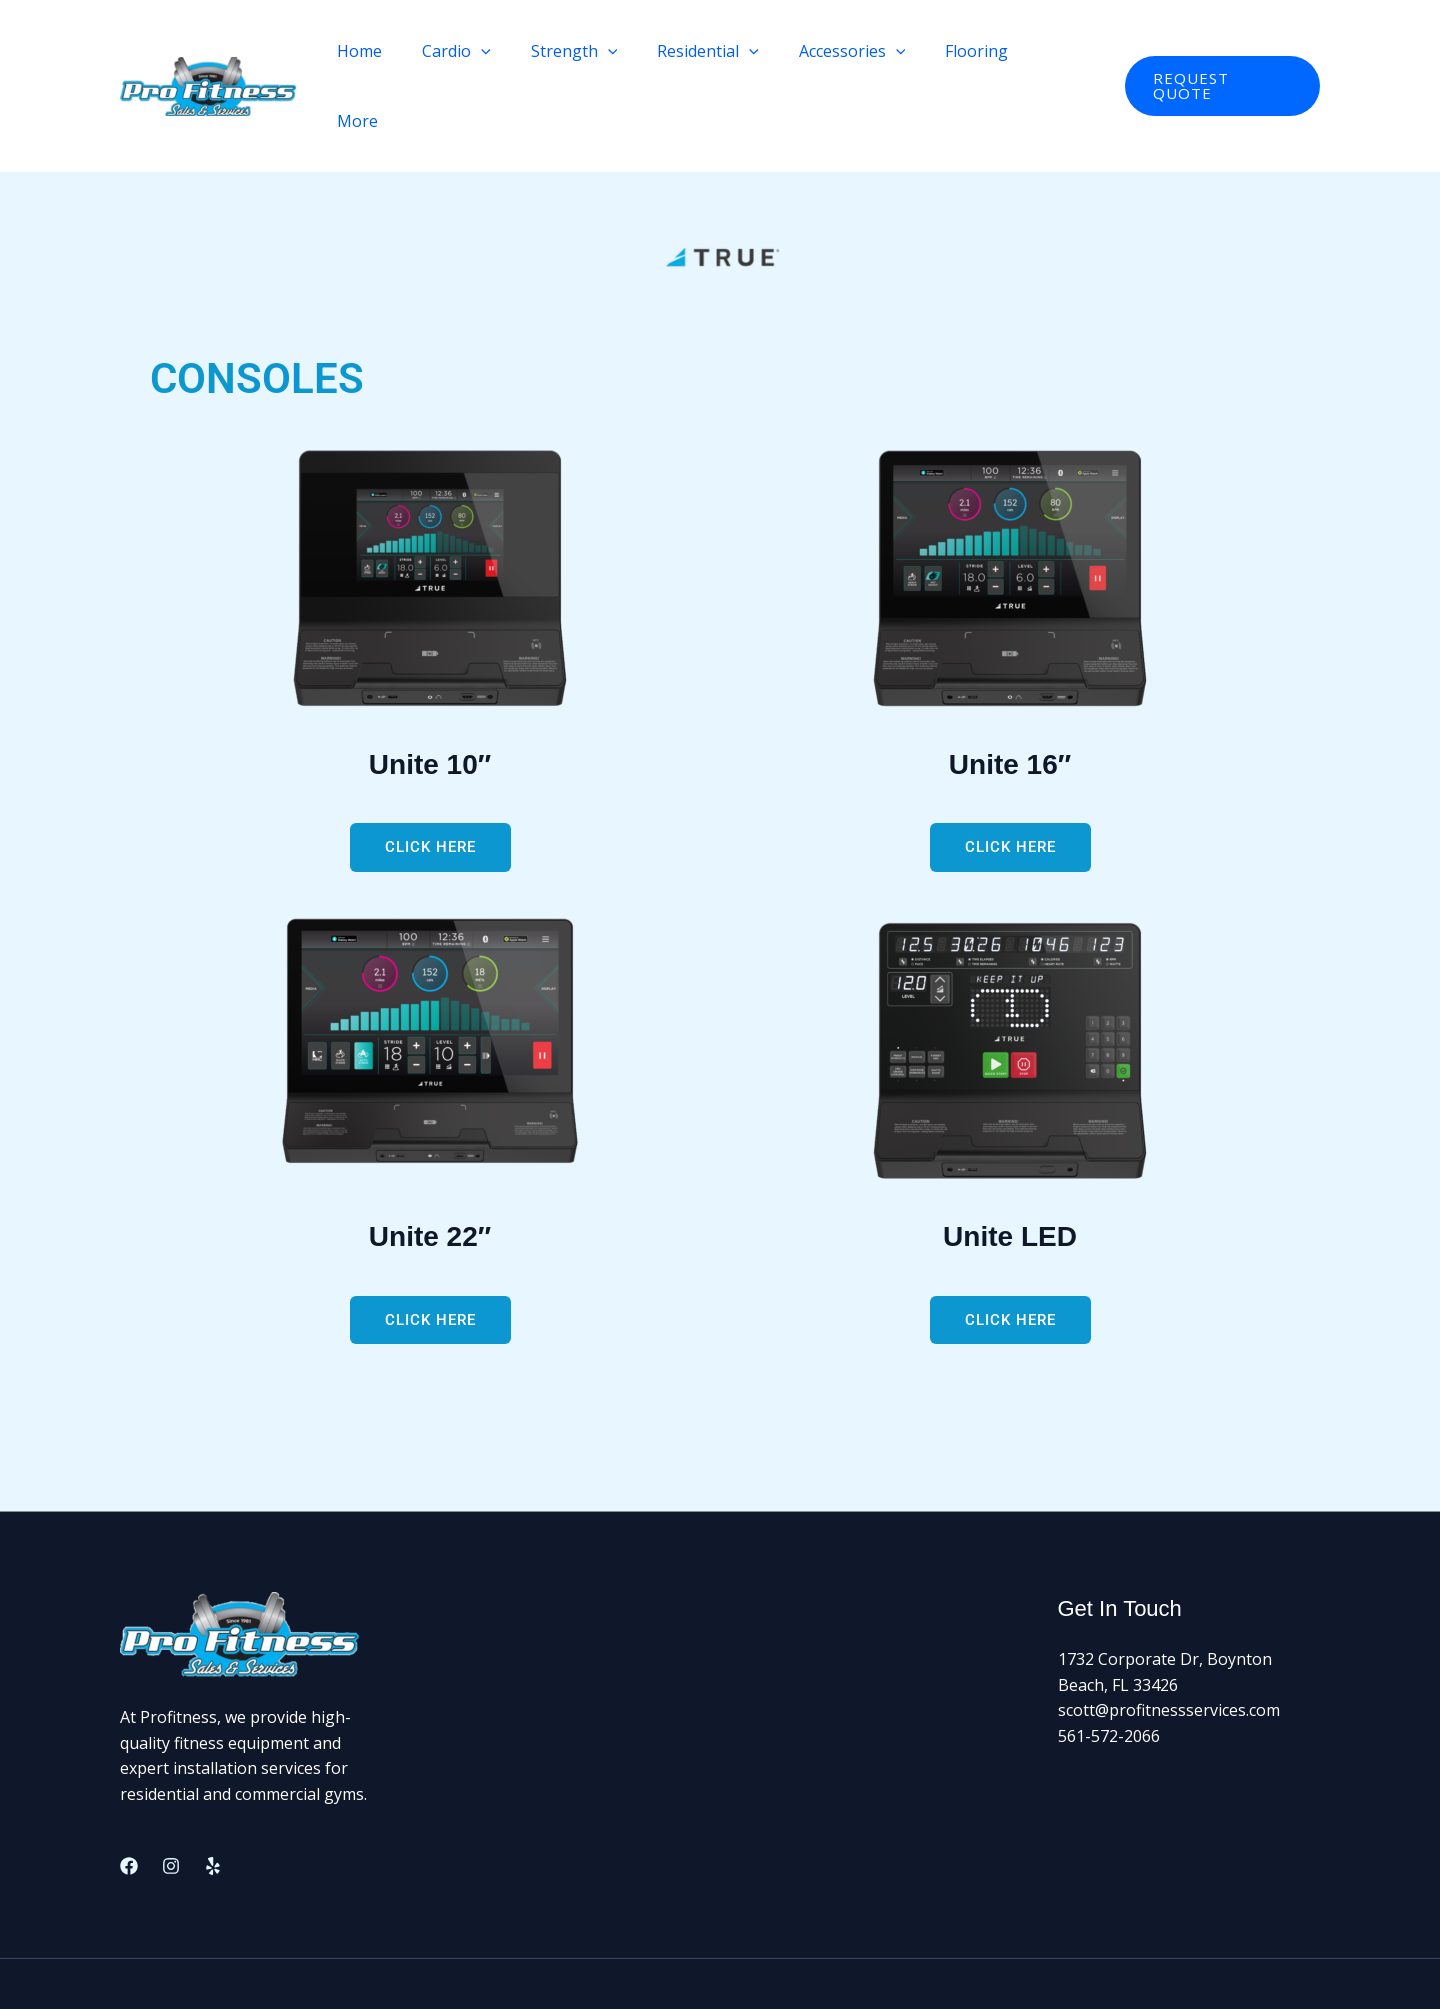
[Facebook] (129, 1796)
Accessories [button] (866, 51)
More (1067, 51)
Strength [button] (604, 51)
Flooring (983, 51)
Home (406, 51)
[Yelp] (213, 1796)
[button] (520, 51)
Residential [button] (731, 51)
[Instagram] (171, 1796)
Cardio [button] (495, 51)
